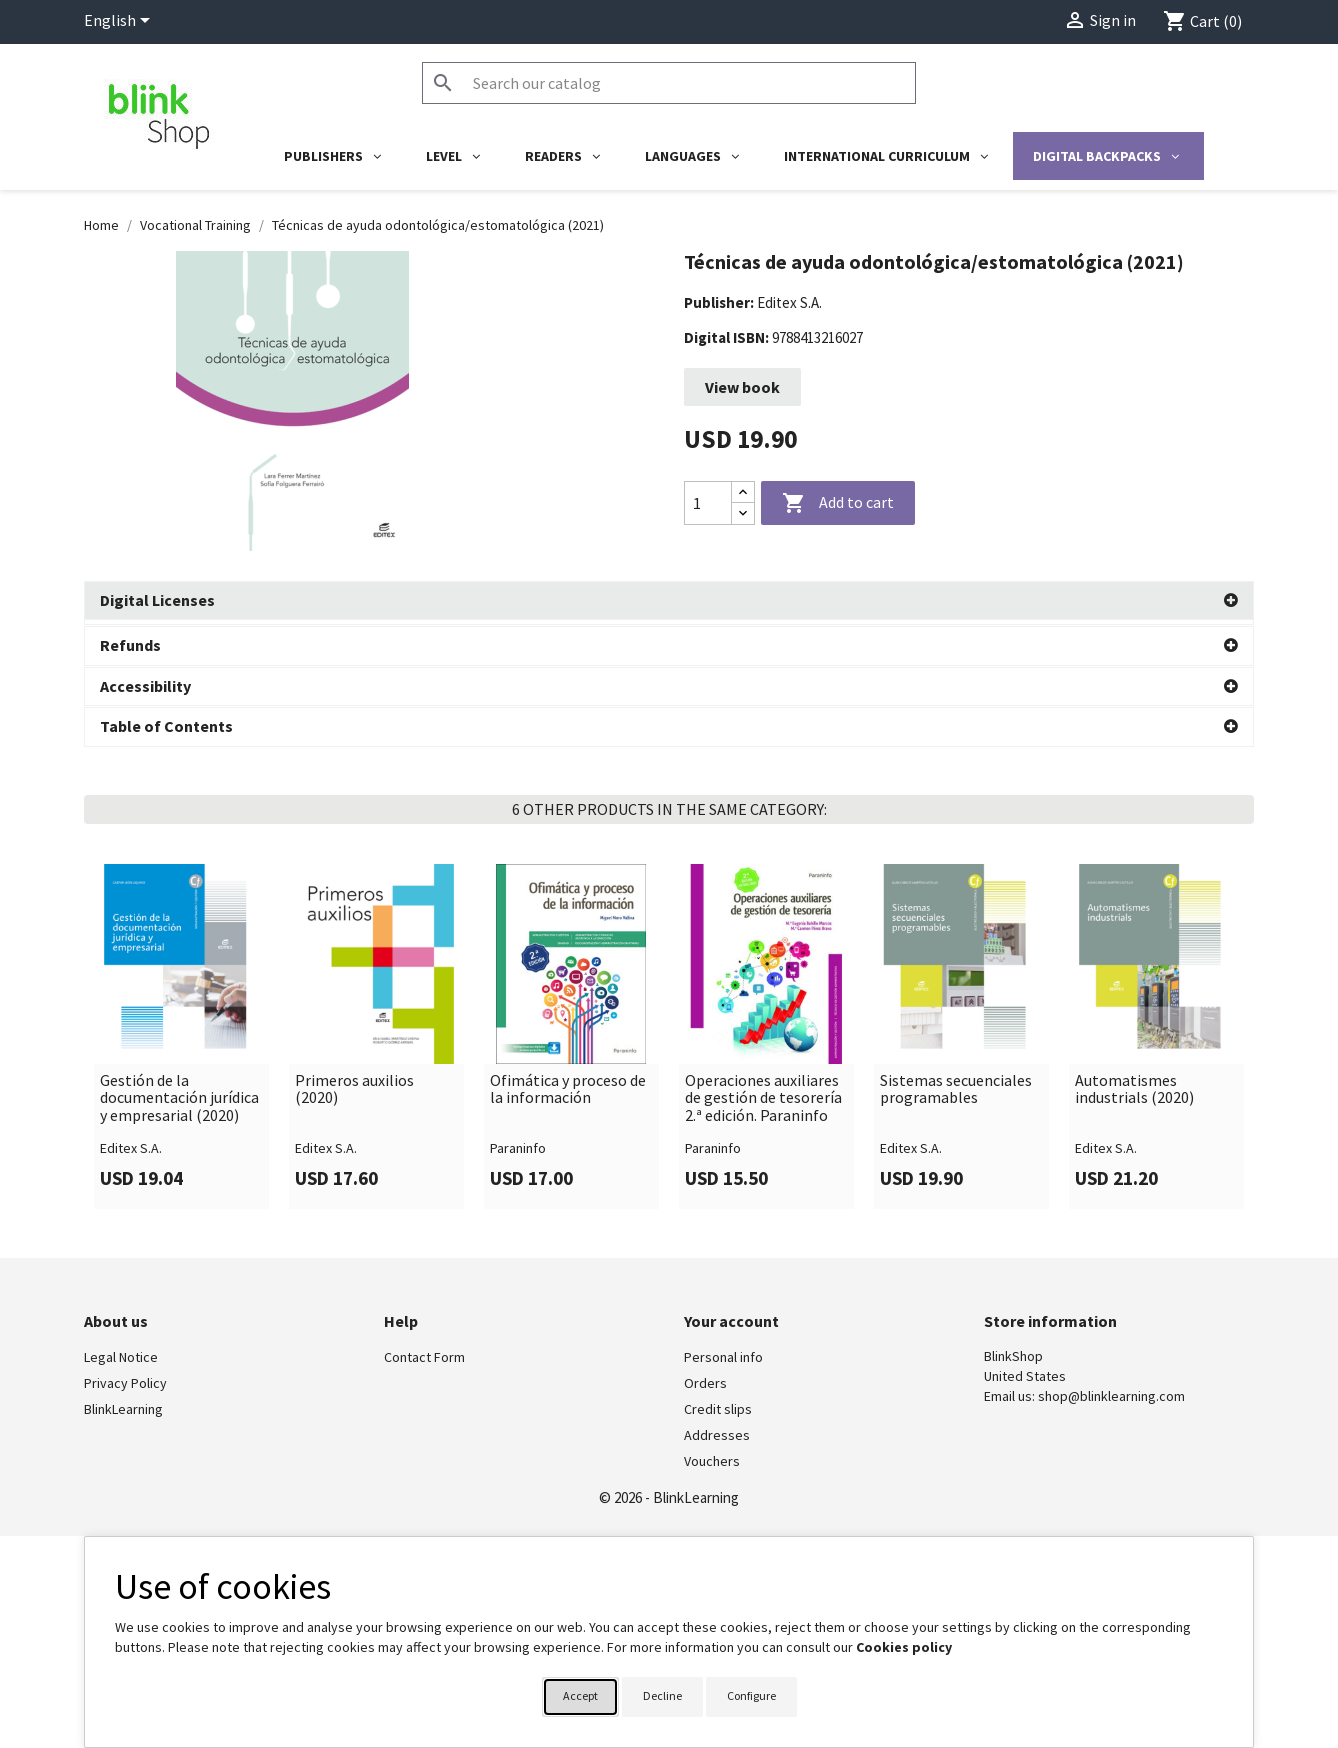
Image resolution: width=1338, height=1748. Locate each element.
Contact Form (424, 1353)
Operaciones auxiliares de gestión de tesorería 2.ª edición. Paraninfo (763, 1093)
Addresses (717, 1431)
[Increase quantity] (743, 492)
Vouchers (712, 1457)
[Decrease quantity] (743, 513)
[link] (181, 1032)
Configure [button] (751, 1695)
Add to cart (838, 504)
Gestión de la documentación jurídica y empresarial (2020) (179, 1093)
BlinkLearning (123, 1405)
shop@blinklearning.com (1111, 1392)
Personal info (723, 1353)
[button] (669, 601)
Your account (731, 1316)
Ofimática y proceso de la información (568, 1084)
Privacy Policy (125, 1379)
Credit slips (718, 1405)
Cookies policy (904, 1647)
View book (742, 387)
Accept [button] (580, 1695)
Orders (705, 1379)
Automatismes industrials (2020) (1134, 1084)
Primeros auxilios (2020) (354, 1084)
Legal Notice (121, 1353)
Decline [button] (662, 1695)
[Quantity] (708, 503)
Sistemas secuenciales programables (956, 1084)
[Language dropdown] (120, 22)
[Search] (669, 83)
